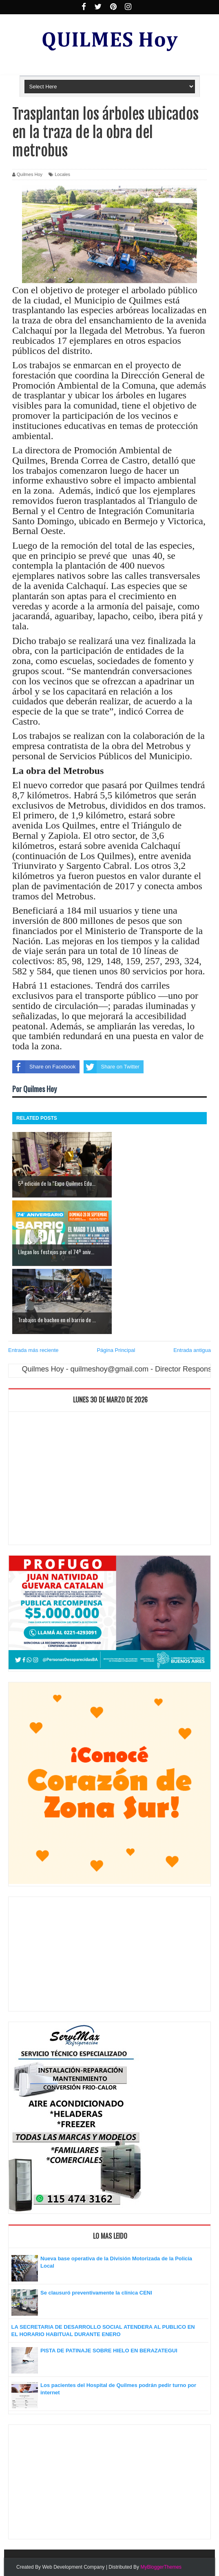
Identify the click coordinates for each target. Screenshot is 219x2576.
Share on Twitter (111, 1066)
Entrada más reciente (33, 1350)
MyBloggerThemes (160, 2567)
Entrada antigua (192, 1350)
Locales (62, 174)
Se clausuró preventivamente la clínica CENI (96, 2293)
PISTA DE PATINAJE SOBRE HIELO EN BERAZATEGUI (108, 2350)
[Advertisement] (109, 1480)
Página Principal (116, 1350)
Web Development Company (73, 2567)
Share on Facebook (43, 1066)
